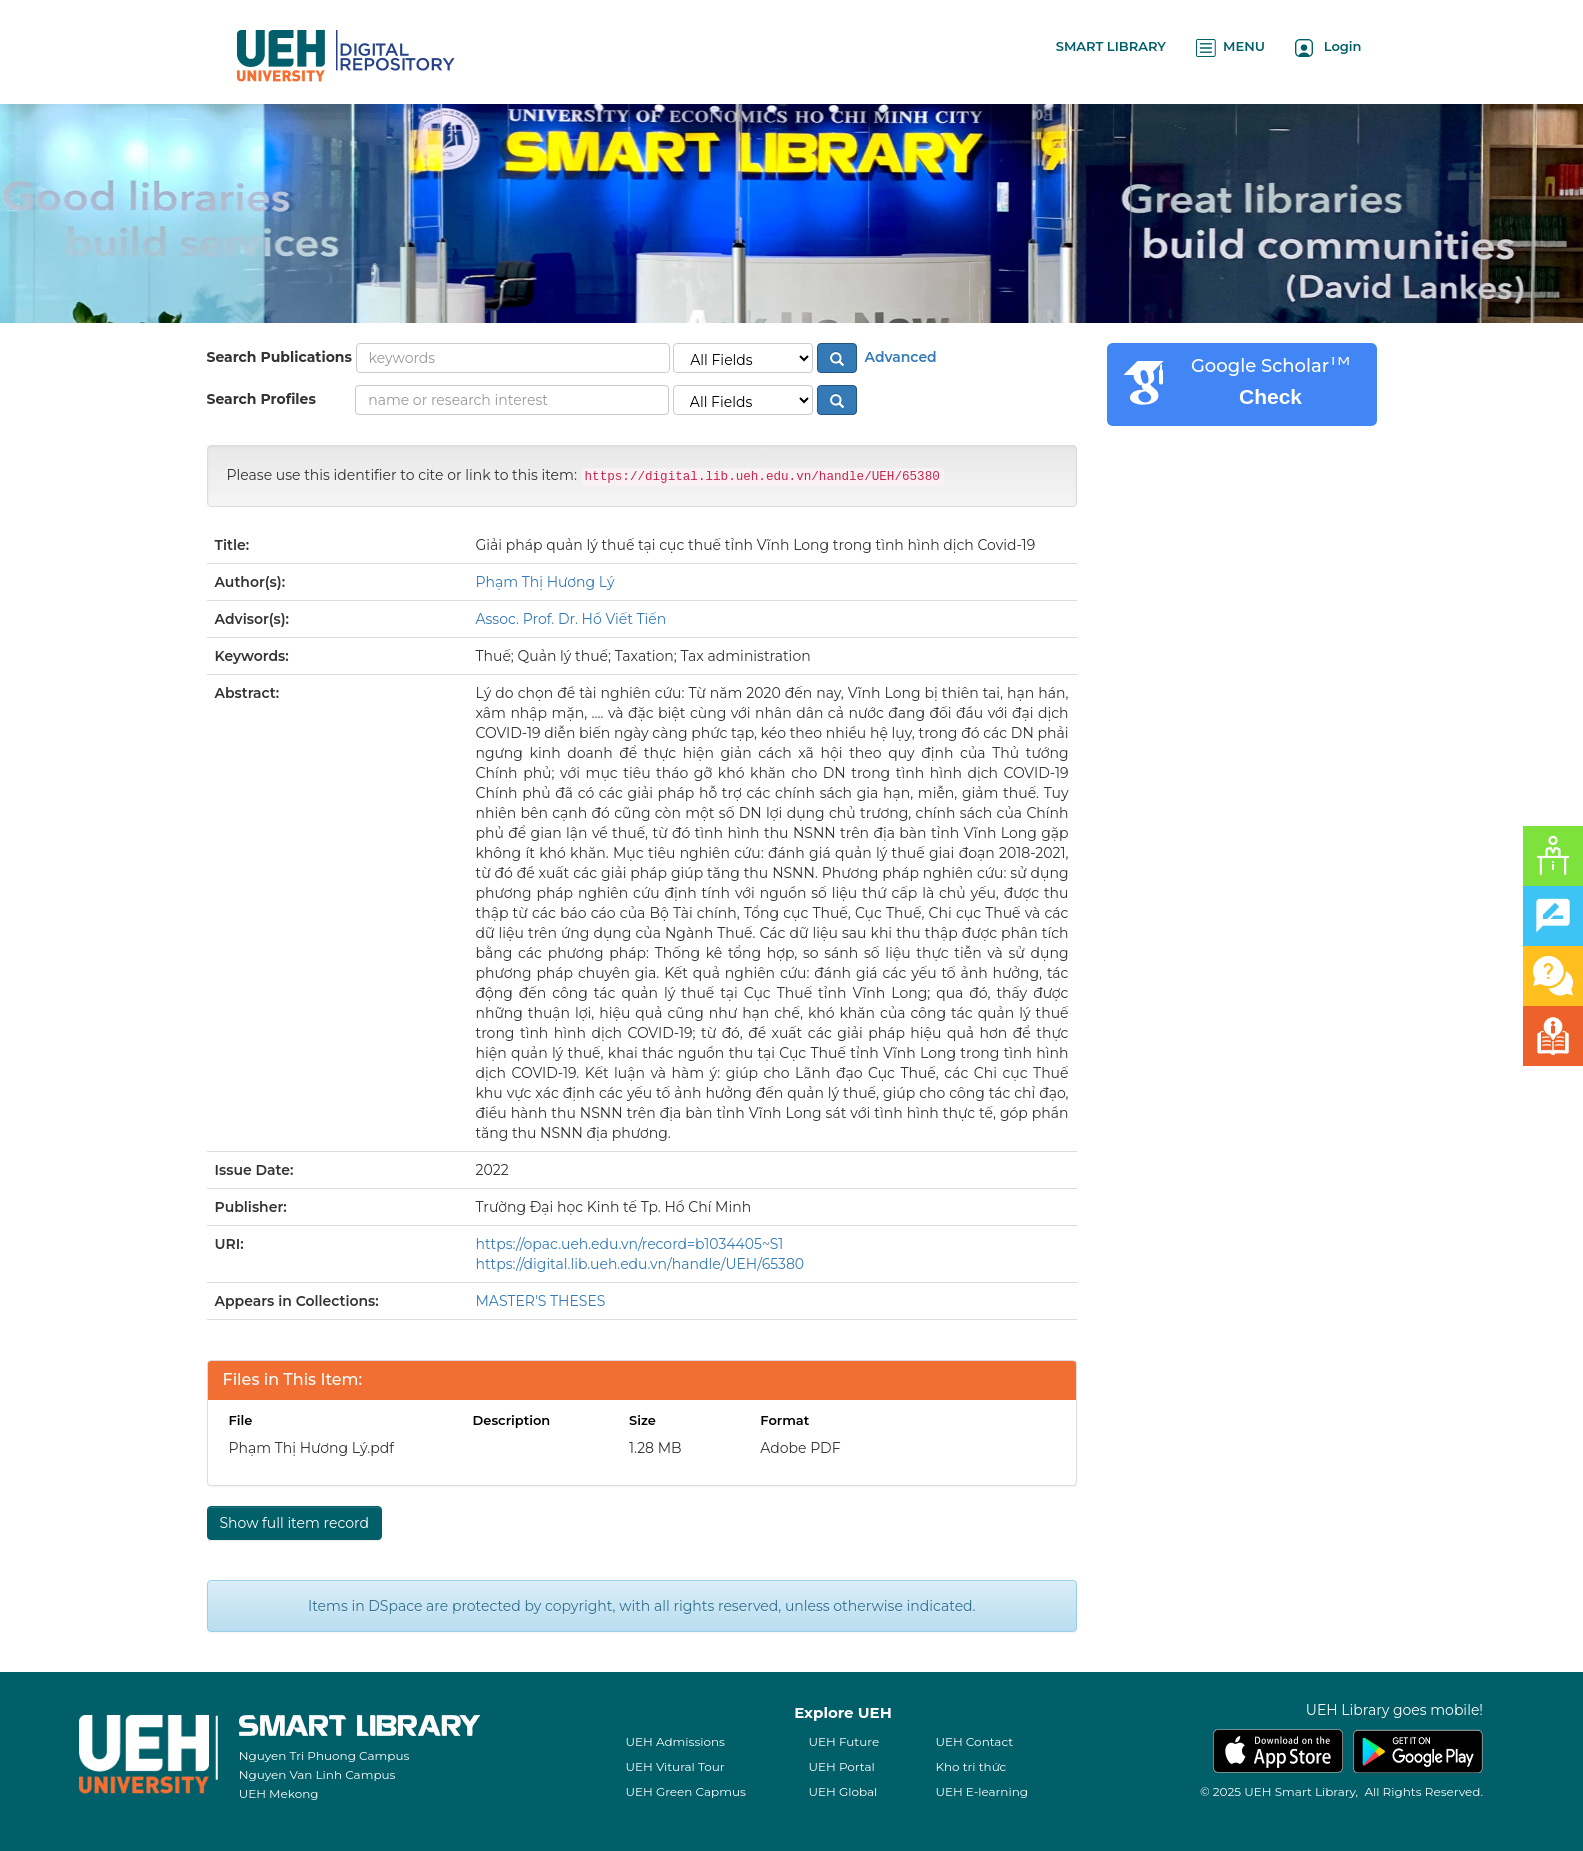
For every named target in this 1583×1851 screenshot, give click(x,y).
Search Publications (279, 357)
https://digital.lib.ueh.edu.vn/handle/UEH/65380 (640, 1264)
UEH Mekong (279, 1793)
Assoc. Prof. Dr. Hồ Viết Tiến (571, 619)
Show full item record (294, 1523)
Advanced (899, 357)
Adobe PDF (800, 1448)
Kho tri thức (970, 1766)
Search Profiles (261, 399)
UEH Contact (974, 1741)
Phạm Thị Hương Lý (545, 582)
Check (1270, 396)
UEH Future (843, 1741)
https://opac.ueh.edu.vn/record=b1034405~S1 (630, 1244)
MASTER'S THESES (541, 1301)
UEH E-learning (981, 1791)
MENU (1230, 47)
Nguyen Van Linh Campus (317, 1774)
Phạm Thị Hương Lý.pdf (311, 1448)
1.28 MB (655, 1448)
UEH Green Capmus (685, 1791)
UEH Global (842, 1791)
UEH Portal (841, 1766)
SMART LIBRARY (1111, 46)
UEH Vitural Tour (674, 1766)
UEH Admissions (675, 1741)
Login (1328, 47)
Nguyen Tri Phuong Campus (324, 1755)
